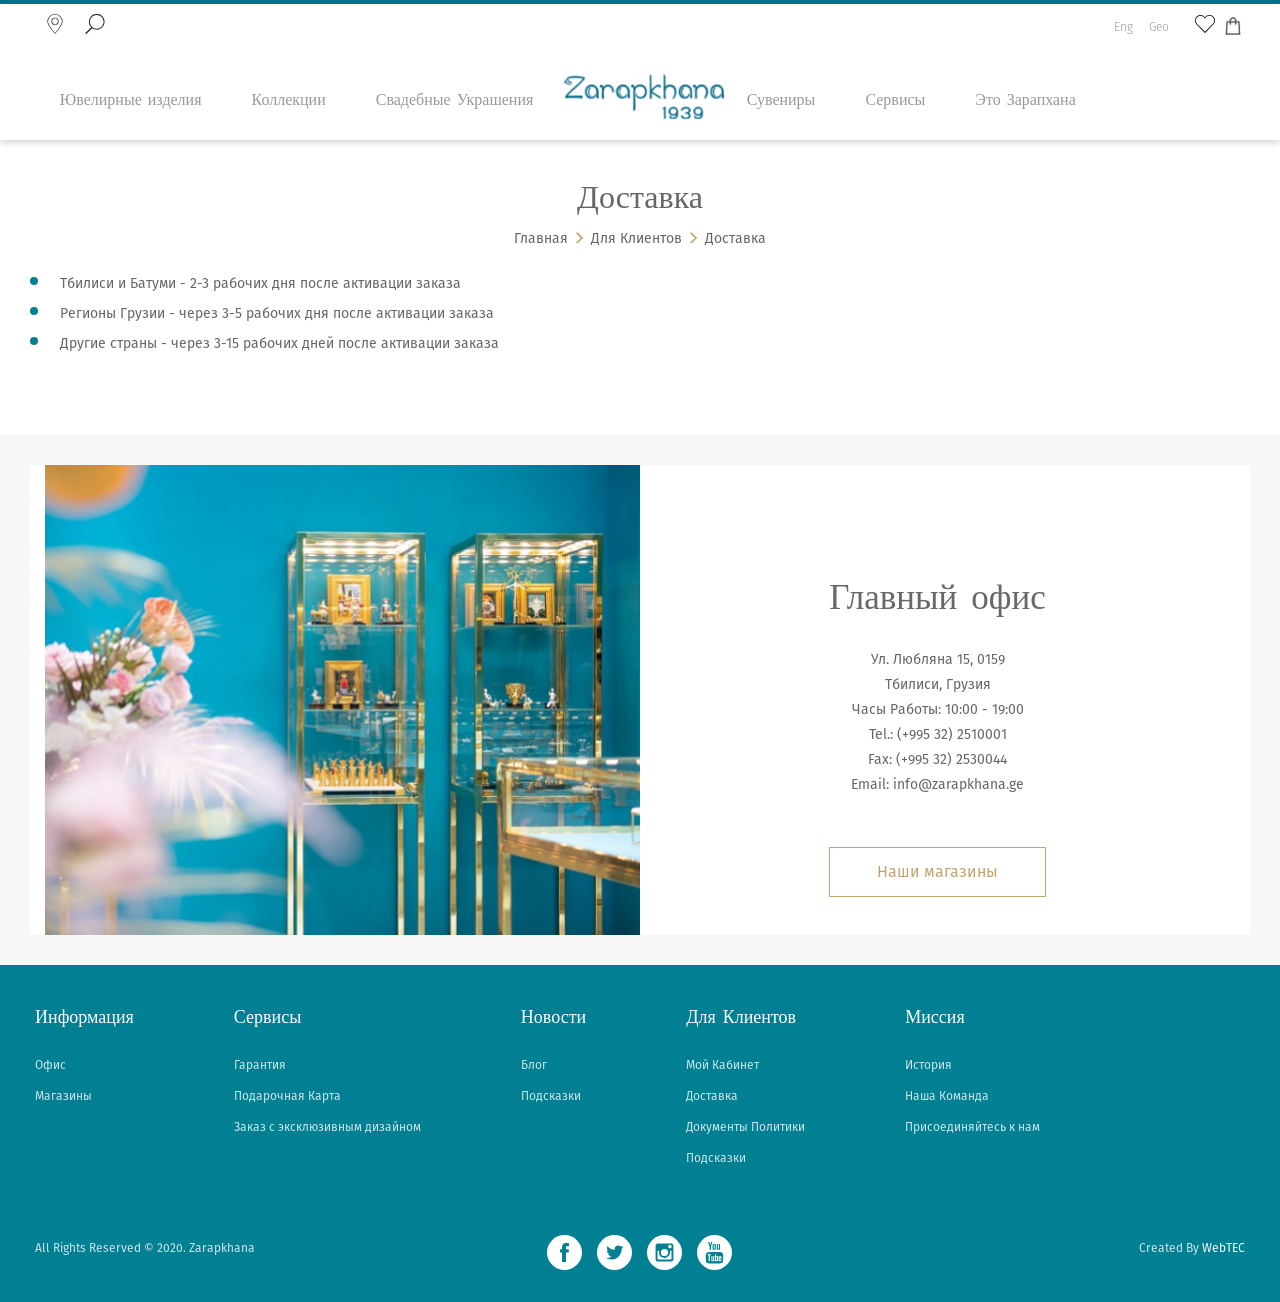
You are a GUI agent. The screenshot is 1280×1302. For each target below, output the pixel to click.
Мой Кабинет (722, 1065)
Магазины (63, 1096)
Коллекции (289, 64)
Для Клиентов (636, 238)
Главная (541, 238)
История (928, 1065)
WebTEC (1223, 1248)
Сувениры (781, 64)
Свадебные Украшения (455, 64)
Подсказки (551, 1096)
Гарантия (260, 1065)
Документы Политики (745, 1127)
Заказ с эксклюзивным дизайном (327, 1127)
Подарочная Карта (287, 1096)
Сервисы (895, 64)
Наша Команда (947, 1096)
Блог (534, 1065)
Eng (1123, 16)
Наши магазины (937, 871)
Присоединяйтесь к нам (972, 1127)
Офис (50, 1065)
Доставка (735, 238)
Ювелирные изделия (131, 64)
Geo (1159, 16)
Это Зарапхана (1025, 64)
